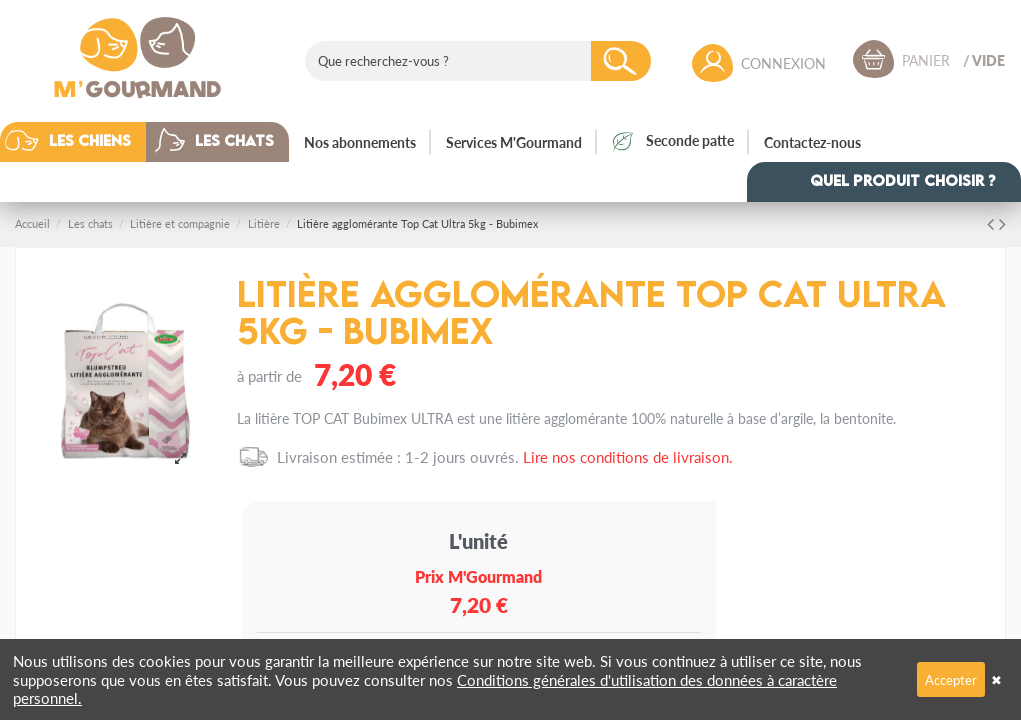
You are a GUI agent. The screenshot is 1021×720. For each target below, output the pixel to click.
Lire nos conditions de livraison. (628, 456)
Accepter (951, 679)
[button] (88, 142)
